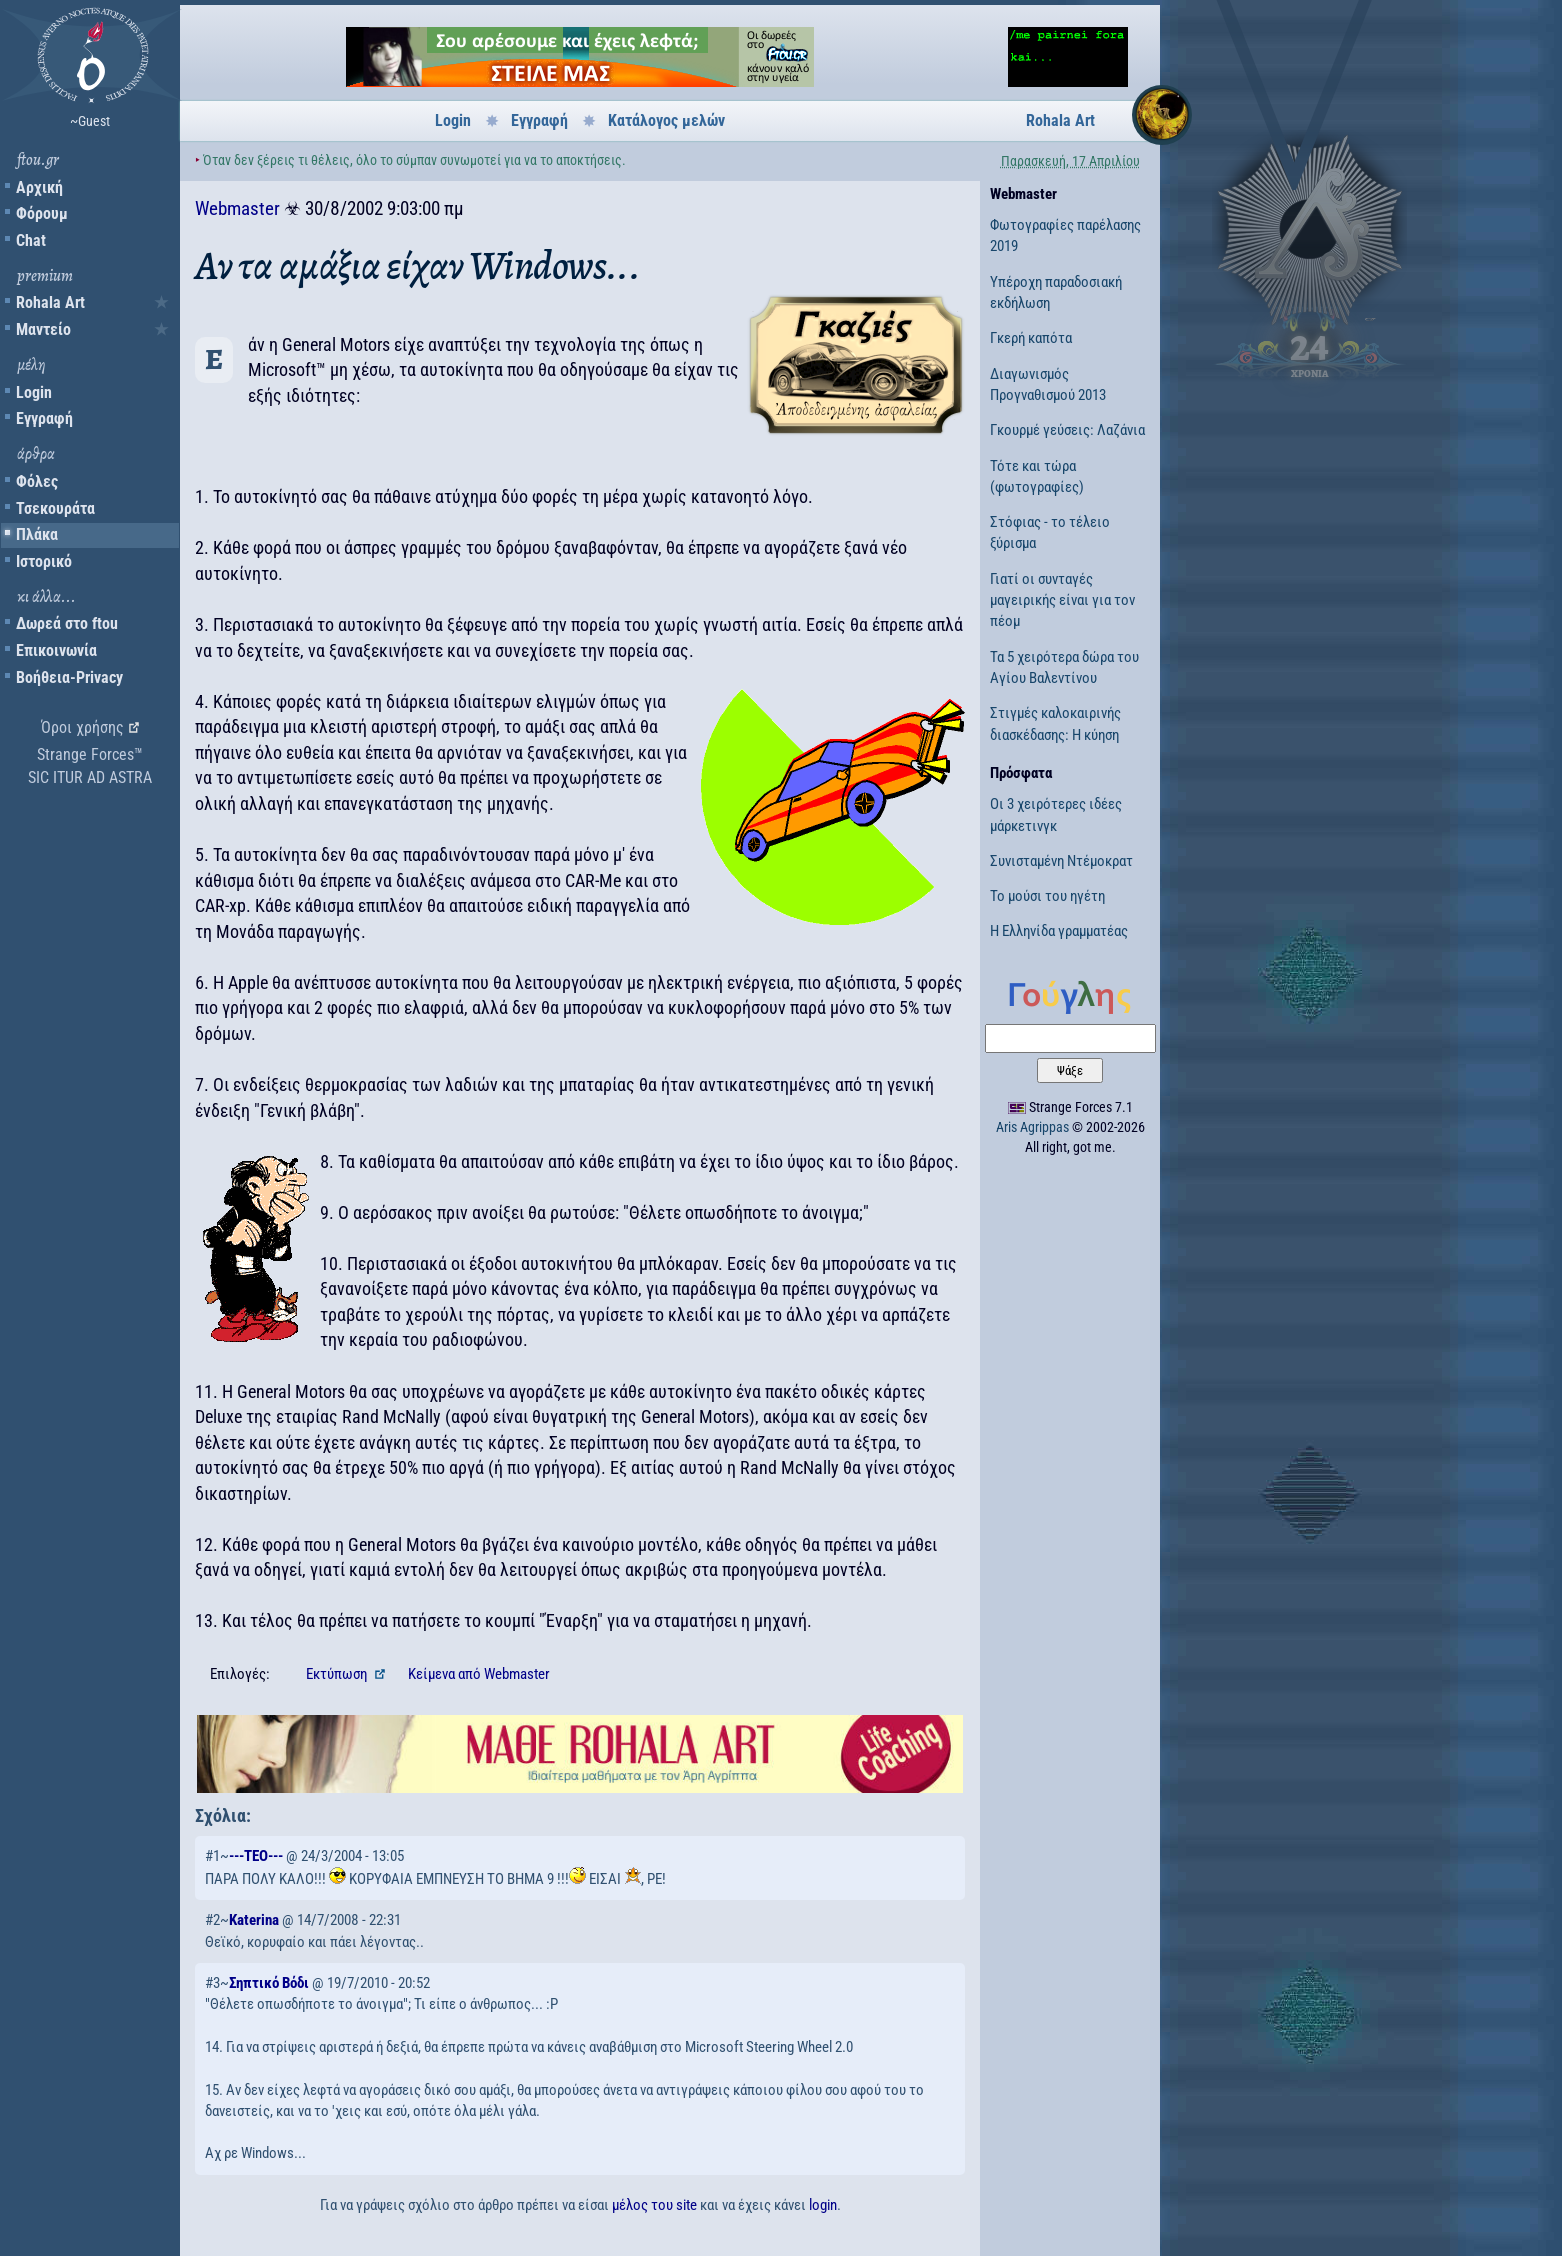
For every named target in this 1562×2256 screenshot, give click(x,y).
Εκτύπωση (338, 1674)
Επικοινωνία (56, 650)
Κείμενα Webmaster (479, 1674)
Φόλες (37, 481)
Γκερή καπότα (1031, 338)
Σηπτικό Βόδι (269, 1983)
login (823, 2205)
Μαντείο (43, 329)
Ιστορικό (44, 561)
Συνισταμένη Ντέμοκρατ (1061, 861)
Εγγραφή (44, 418)
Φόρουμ (42, 213)
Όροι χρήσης (82, 727)
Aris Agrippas (1032, 1127)
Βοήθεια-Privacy (69, 677)
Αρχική (39, 187)
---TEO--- (256, 1856)
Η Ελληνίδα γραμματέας (1059, 931)
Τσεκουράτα (55, 508)
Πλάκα (37, 534)
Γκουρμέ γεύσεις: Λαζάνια (1067, 430)
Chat (31, 240)
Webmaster (237, 208)
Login (34, 392)
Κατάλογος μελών (666, 120)
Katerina (254, 1920)
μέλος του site (654, 2205)
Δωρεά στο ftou (67, 623)
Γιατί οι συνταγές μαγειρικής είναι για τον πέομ (1062, 600)
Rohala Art (50, 302)
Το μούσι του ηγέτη (1047, 896)
